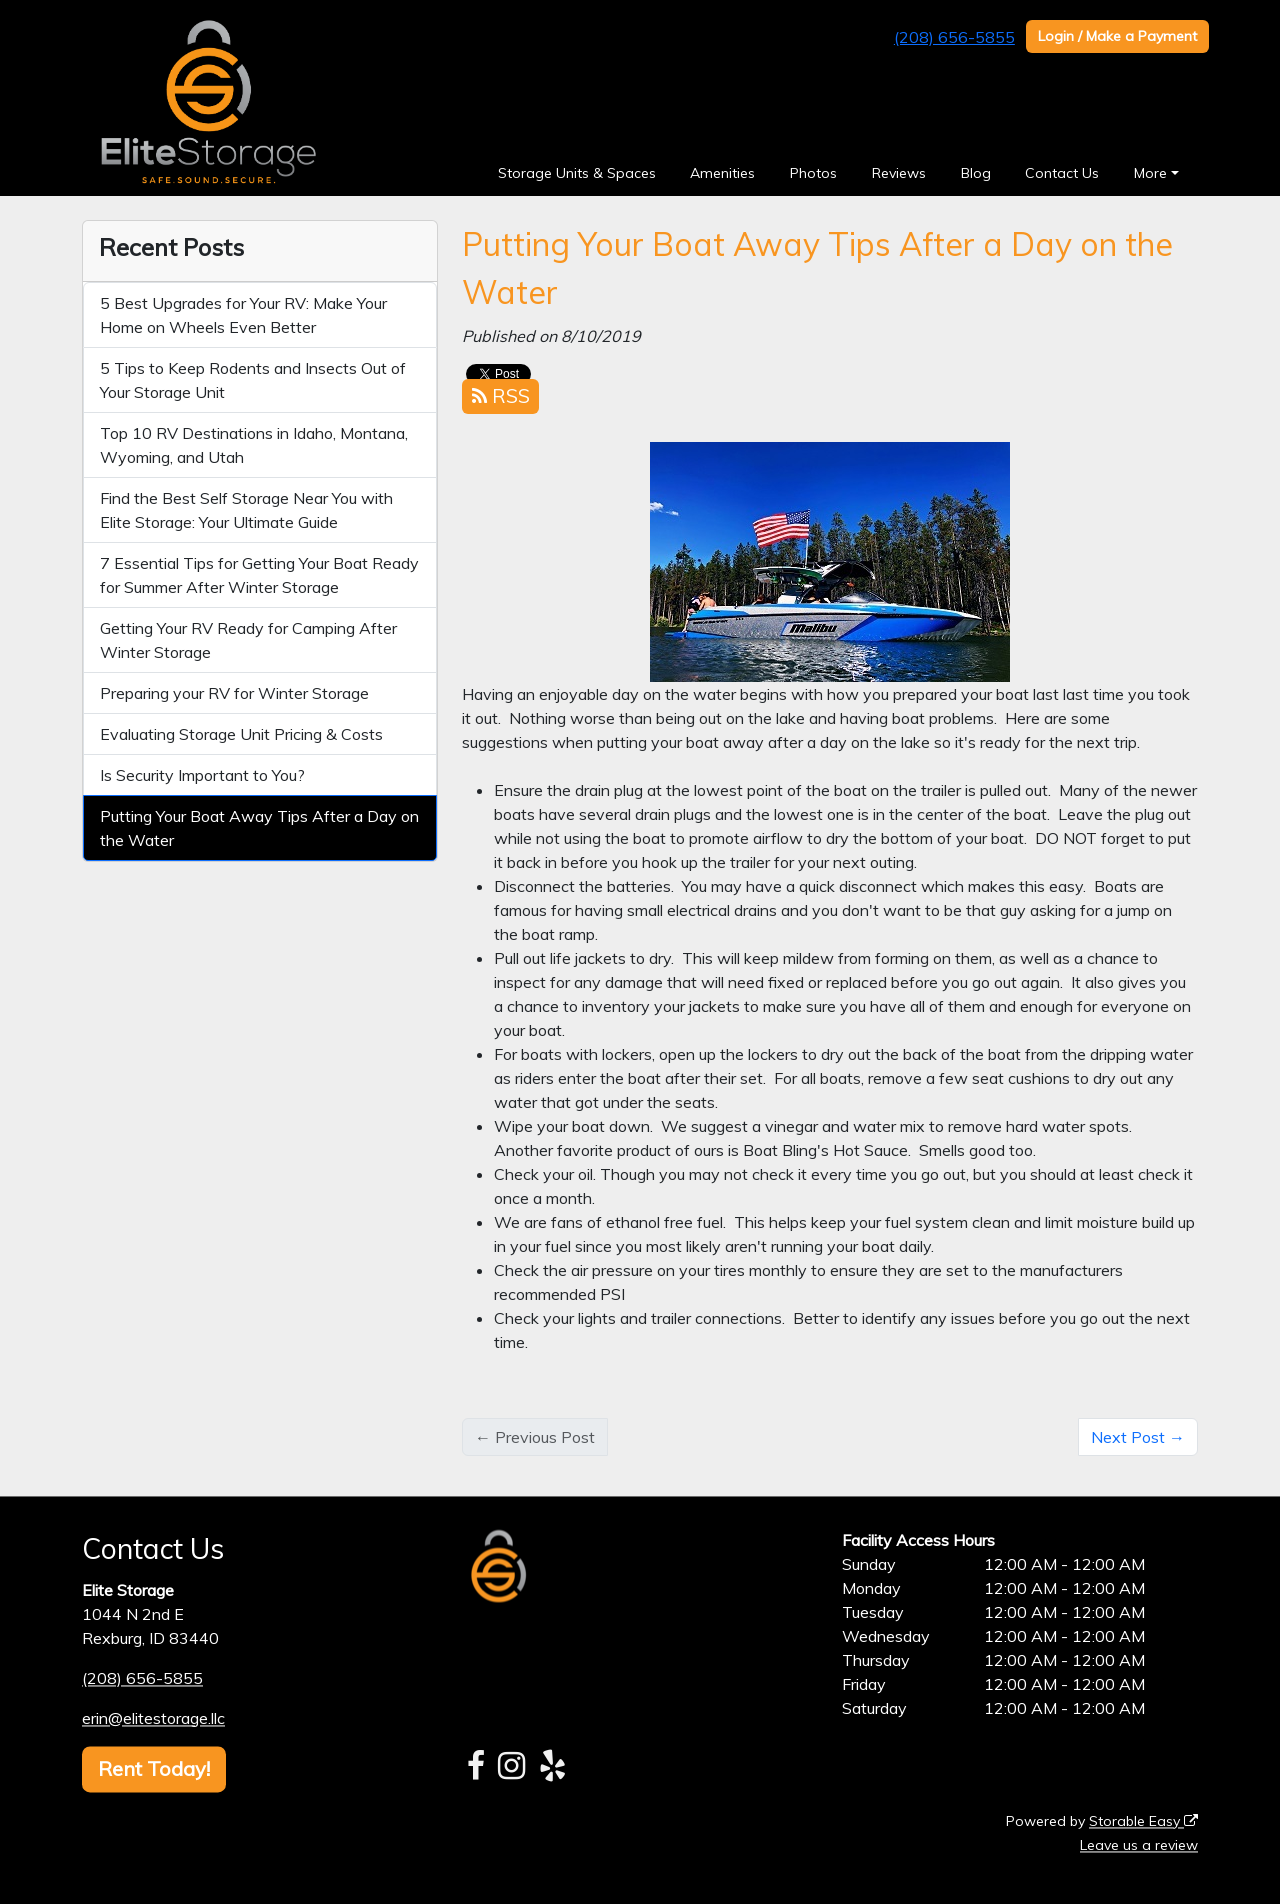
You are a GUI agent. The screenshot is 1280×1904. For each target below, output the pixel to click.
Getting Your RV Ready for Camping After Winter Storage (248, 640)
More (1150, 173)
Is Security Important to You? (202, 775)
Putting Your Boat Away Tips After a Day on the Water (259, 828)
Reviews (899, 173)
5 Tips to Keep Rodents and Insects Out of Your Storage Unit (253, 380)
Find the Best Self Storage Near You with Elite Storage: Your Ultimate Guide (246, 510)
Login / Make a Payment (1117, 36)
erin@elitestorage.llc (153, 1718)
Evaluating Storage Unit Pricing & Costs (241, 734)
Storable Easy (1143, 1821)
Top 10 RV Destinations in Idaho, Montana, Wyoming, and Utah (254, 445)
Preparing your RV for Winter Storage (234, 693)
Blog (976, 173)
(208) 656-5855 (954, 37)
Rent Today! (154, 1768)
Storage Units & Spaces (577, 173)
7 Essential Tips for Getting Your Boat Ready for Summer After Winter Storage (259, 575)
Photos (813, 173)
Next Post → (1138, 1437)
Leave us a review (1139, 1845)
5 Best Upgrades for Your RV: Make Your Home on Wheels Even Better (243, 315)
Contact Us (1062, 173)
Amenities (722, 173)
